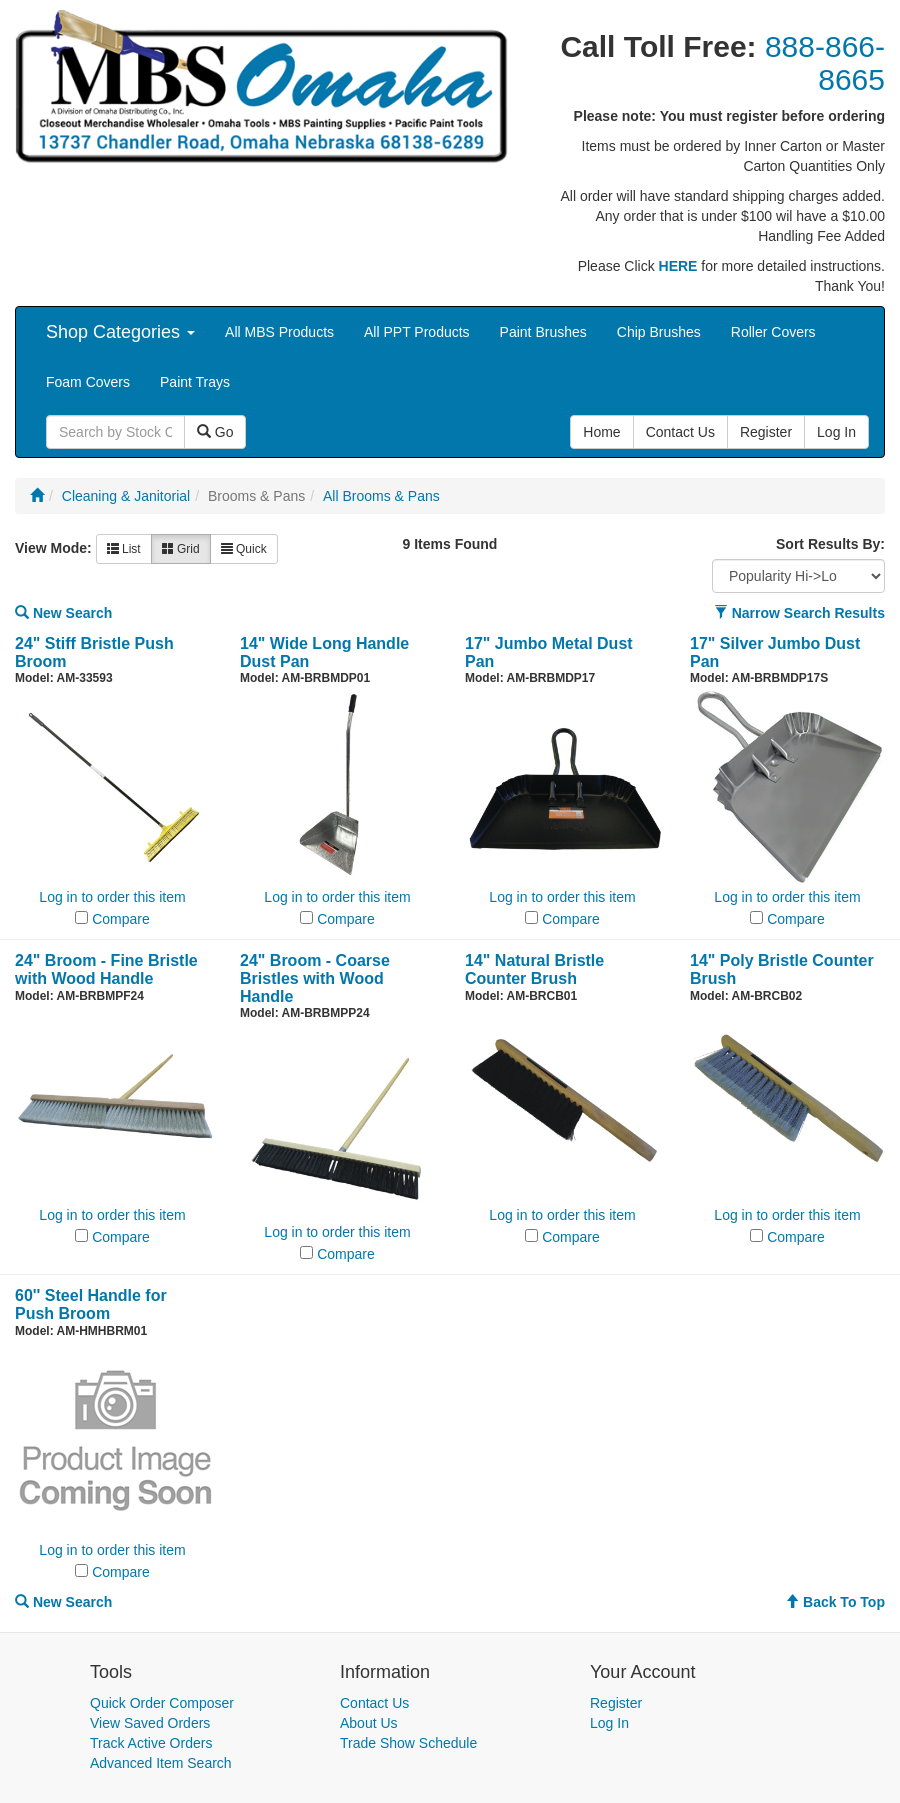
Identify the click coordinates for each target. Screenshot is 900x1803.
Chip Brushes (659, 332)
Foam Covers (88, 382)
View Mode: (53, 548)
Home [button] (601, 432)
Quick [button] (244, 549)
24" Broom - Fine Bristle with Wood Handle (106, 969)
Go (215, 432)
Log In (609, 1723)
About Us (369, 1723)
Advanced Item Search (161, 1763)
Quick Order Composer (162, 1703)
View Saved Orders (150, 1723)
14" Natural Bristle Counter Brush (534, 969)
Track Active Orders (151, 1743)
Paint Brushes (543, 332)
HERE (678, 266)
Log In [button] (836, 432)
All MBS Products (279, 332)
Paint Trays (195, 382)
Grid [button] (181, 549)
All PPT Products (417, 332)
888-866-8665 (825, 63)
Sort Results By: (830, 544)
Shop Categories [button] (120, 332)
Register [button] (766, 432)
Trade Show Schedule (408, 1743)
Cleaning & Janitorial (126, 496)
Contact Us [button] (680, 432)
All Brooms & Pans (381, 496)
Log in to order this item (112, 897)
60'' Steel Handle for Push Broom (91, 1304)
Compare (121, 919)
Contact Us (374, 1703)
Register (616, 1703)
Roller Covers (773, 332)
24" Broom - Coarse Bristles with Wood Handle (315, 978)
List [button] (124, 549)
